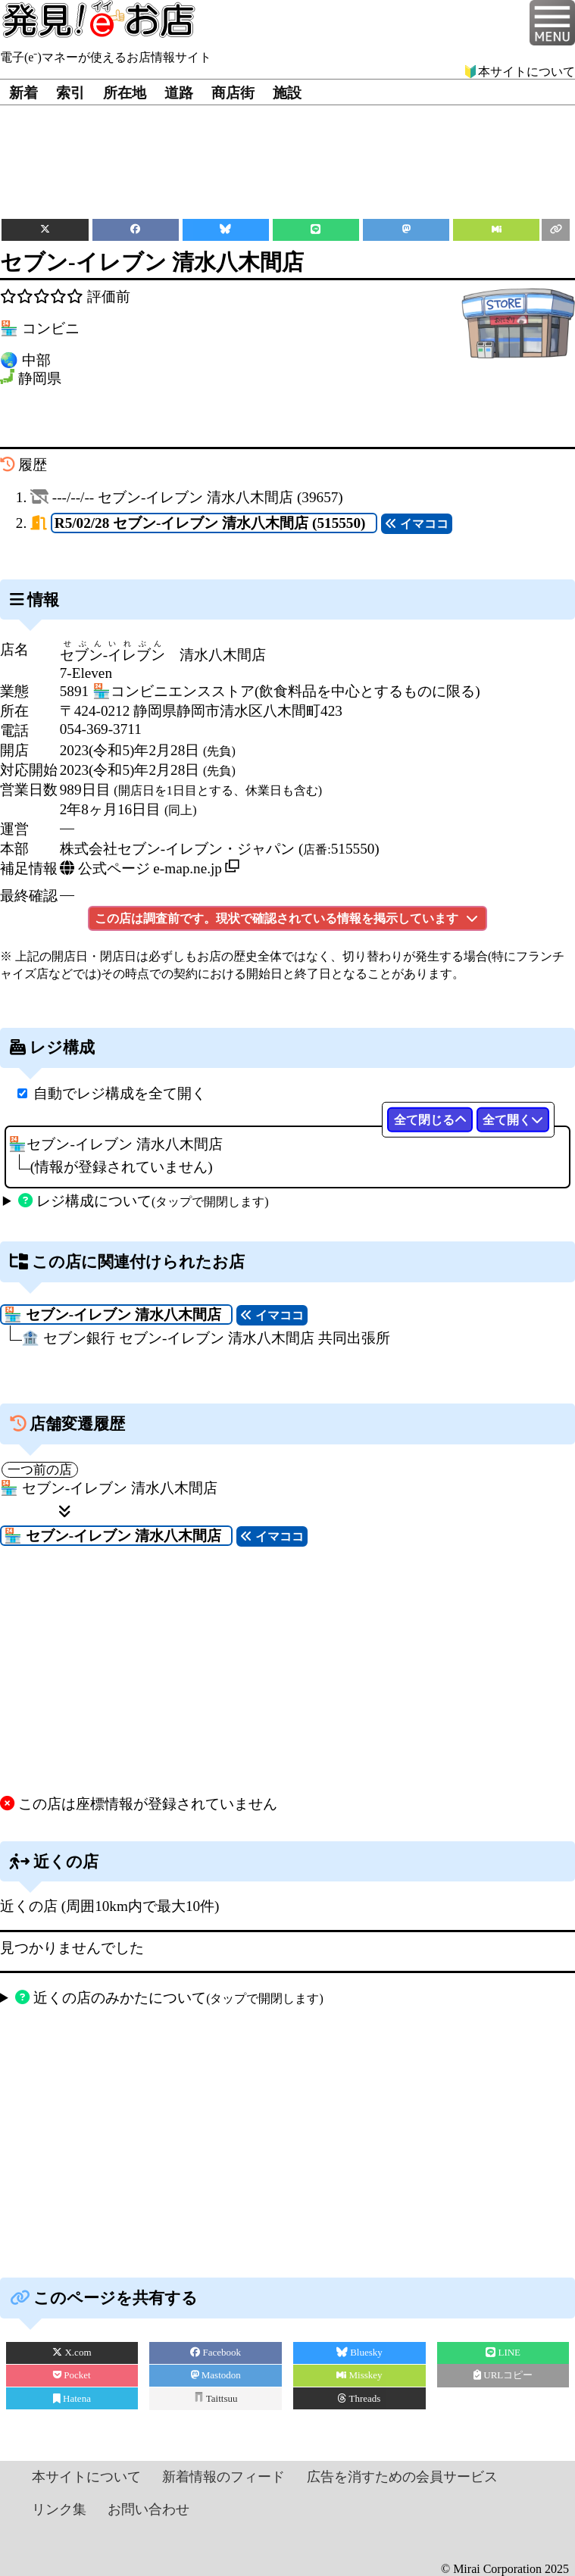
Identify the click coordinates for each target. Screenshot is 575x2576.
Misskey (359, 2375)
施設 (287, 93)
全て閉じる (430, 1119)
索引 (70, 93)
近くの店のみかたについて (169, 1998)
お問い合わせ (148, 2509)
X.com (71, 2352)
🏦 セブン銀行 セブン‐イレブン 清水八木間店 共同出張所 (205, 1338)
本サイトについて (86, 2476)
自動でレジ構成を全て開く (119, 1093)
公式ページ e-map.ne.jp (141, 868)
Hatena (72, 2398)
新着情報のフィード (223, 2476)
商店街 (233, 93)
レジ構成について (143, 1201)
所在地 (124, 93)
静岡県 (39, 379)
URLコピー (503, 2375)
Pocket (72, 2375)
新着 (23, 93)
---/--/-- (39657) (197, 497)
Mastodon (216, 2375)
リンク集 (59, 2509)
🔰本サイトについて (519, 71)
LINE (503, 2352)
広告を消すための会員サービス (402, 2476)
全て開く (513, 1119)
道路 (178, 93)
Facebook (215, 2352)
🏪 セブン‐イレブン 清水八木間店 (108, 1488)
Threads (359, 2398)
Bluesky (359, 2352)
